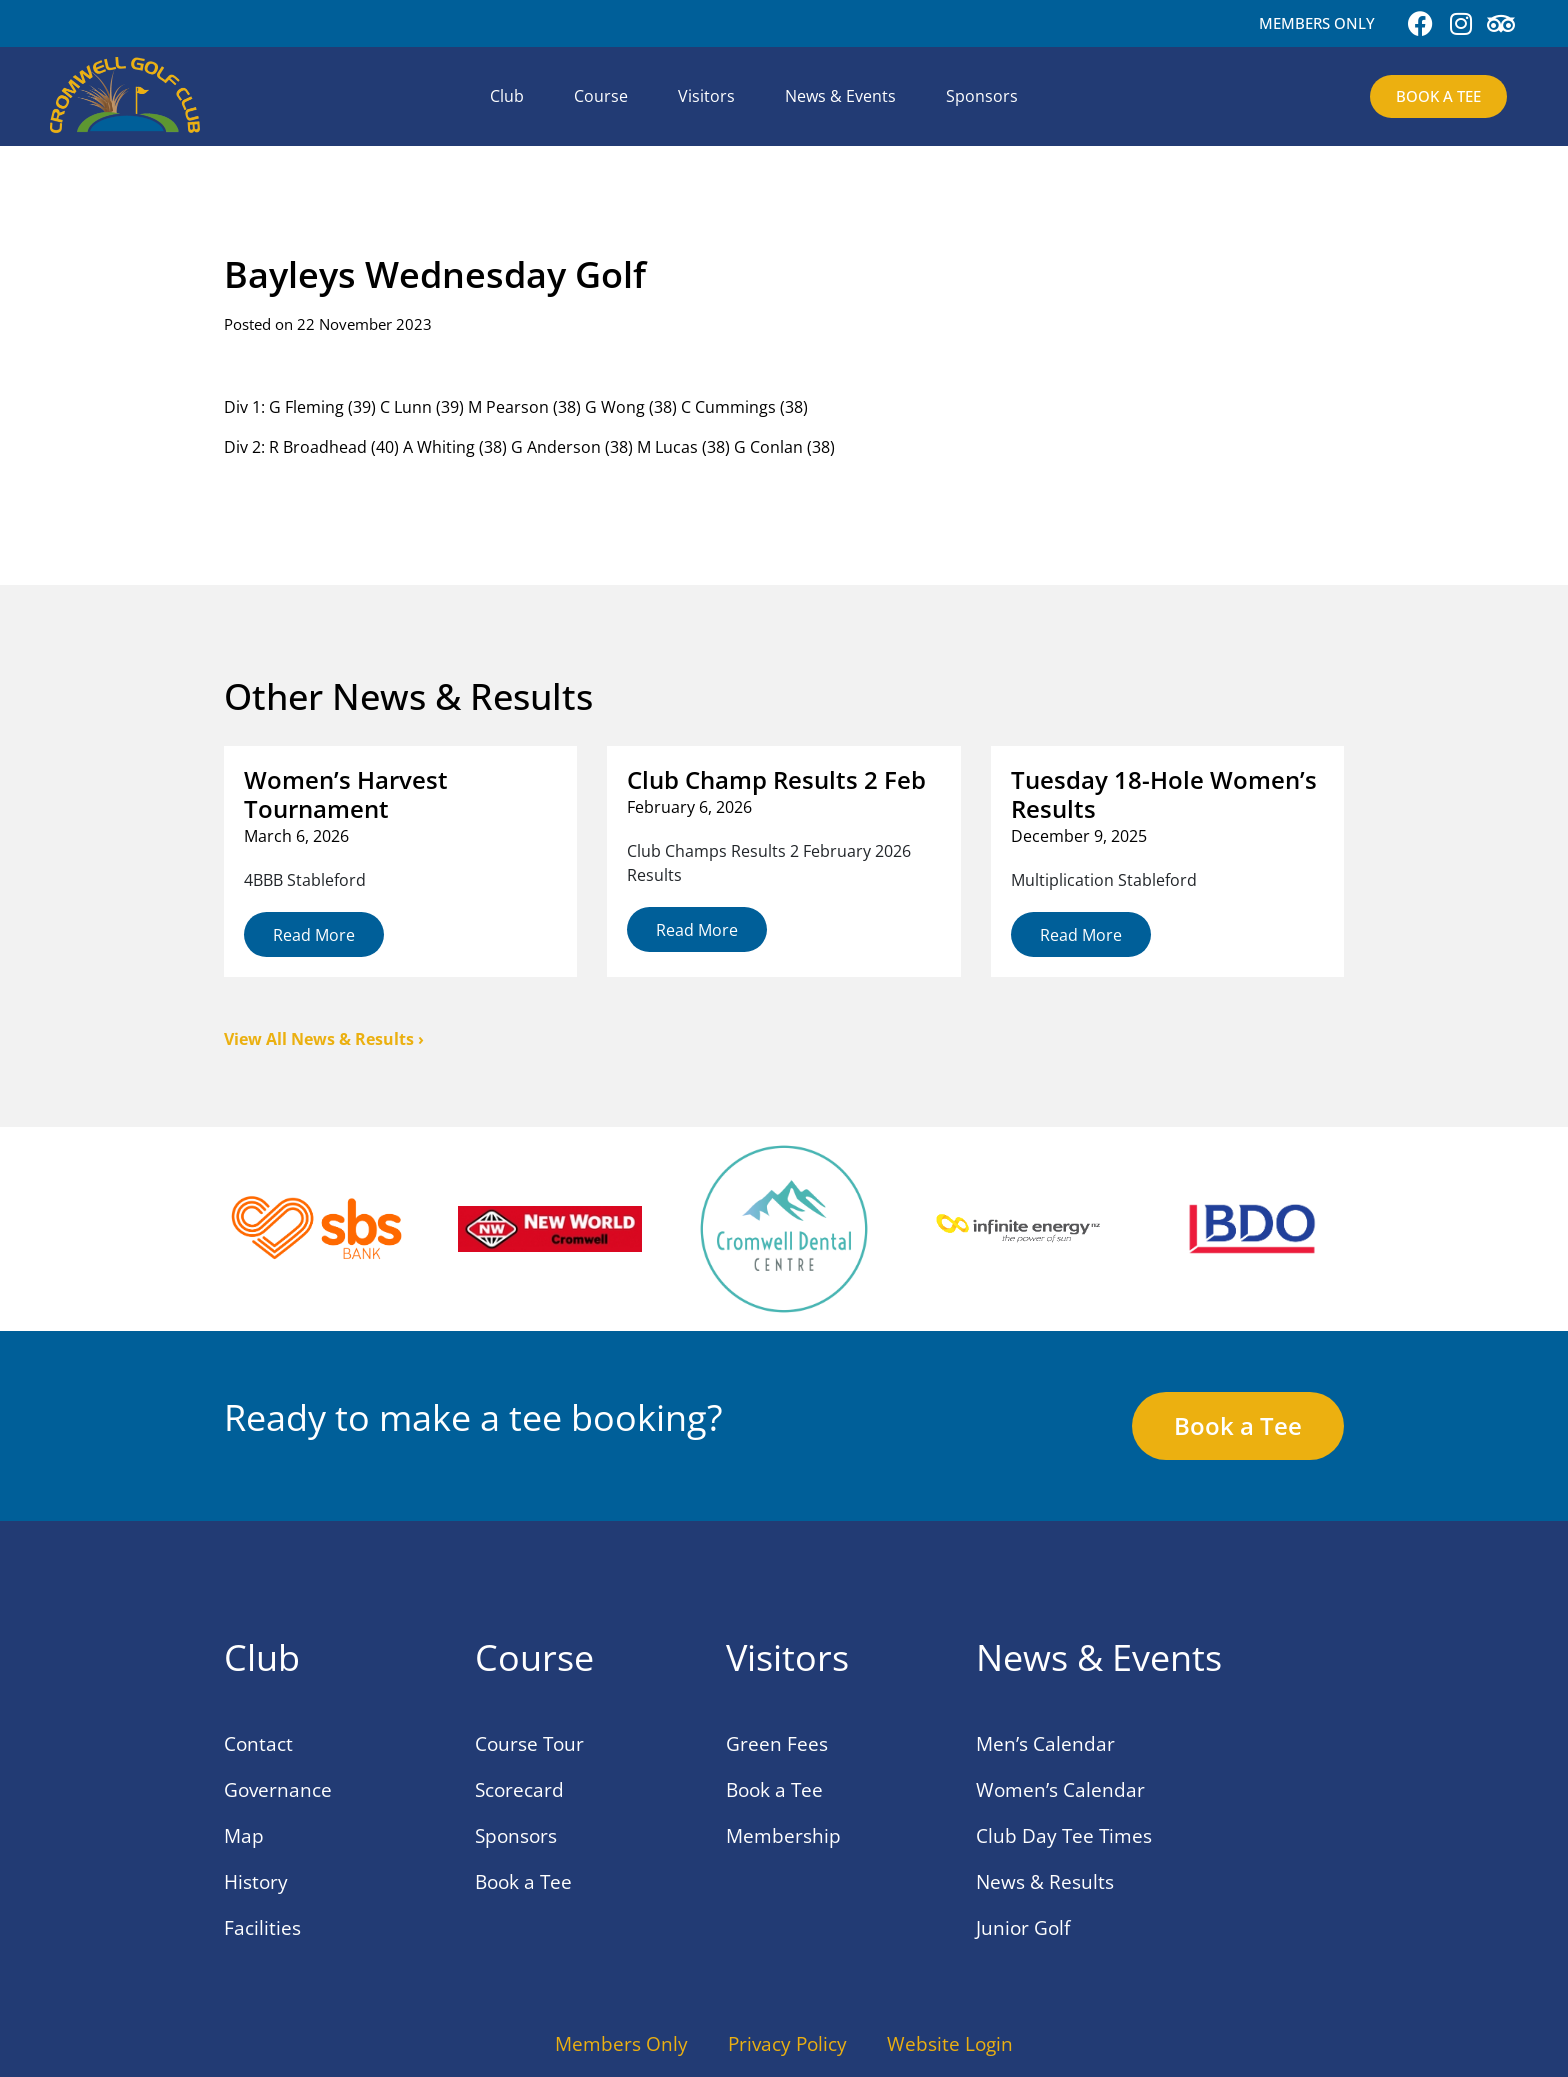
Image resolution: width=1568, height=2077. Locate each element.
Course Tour (529, 1744)
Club (507, 96)
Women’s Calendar (1060, 1790)
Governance (278, 1790)
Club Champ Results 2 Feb (776, 779)
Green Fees (777, 1744)
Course (601, 96)
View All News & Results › (324, 1039)
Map (244, 1836)
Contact (258, 1744)
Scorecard (519, 1790)
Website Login (950, 2044)
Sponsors (982, 96)
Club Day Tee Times (1064, 1836)
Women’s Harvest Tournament (346, 794)
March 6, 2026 (296, 836)
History (256, 1882)
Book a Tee (523, 1882)
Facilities (262, 1928)
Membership (783, 1836)
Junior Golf (1023, 1928)
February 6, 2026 (689, 807)
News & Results (1045, 1882)
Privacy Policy (787, 2044)
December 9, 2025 (1079, 836)
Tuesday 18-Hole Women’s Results (1164, 794)
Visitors (706, 96)
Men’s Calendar (1045, 1744)
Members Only (621, 2044)
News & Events (840, 96)
